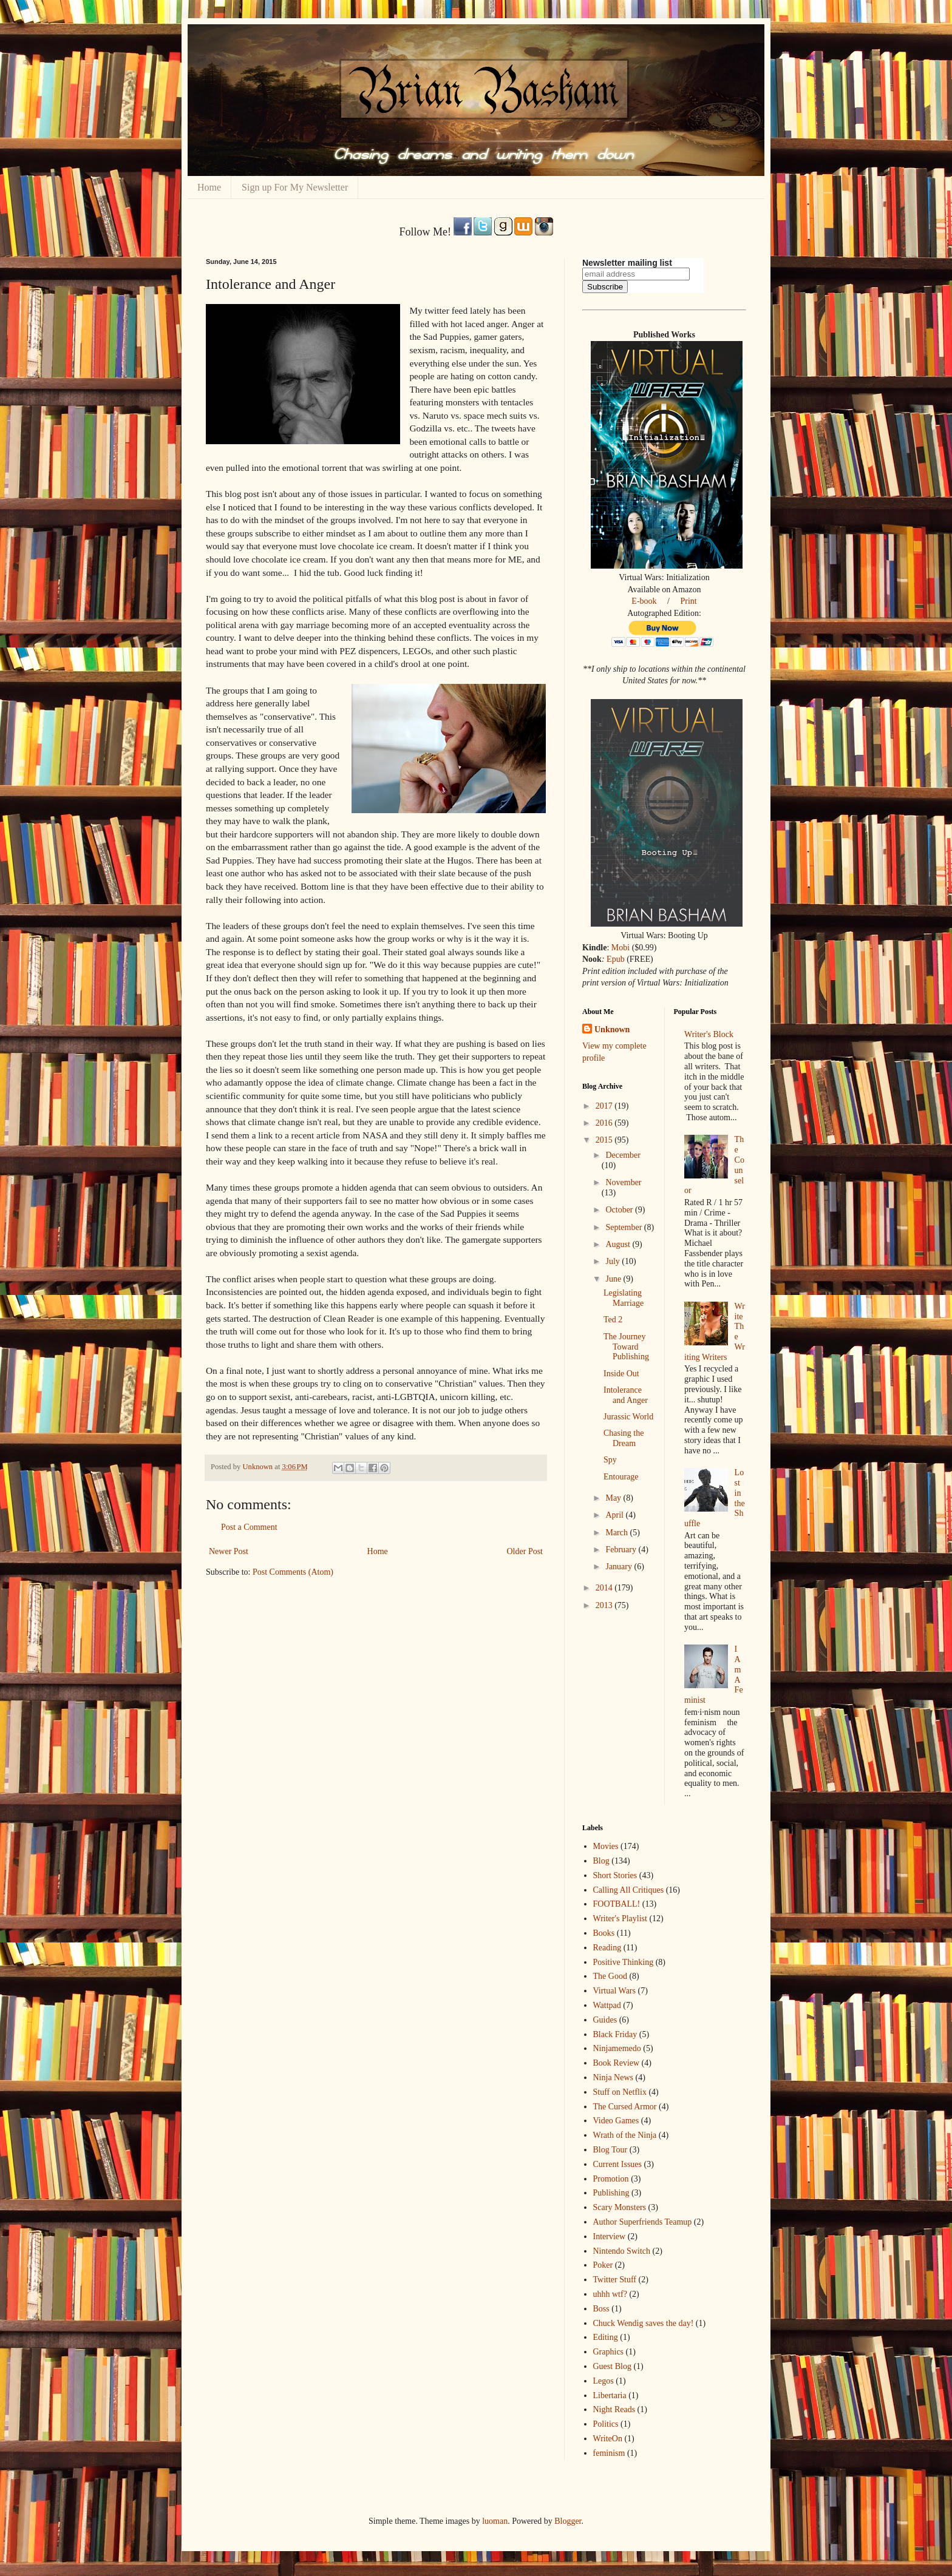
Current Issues (617, 2164)
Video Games (616, 2120)
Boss (601, 2308)
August (618, 1244)
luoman (495, 2521)
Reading (607, 1947)
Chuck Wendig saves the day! (643, 2323)
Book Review (616, 2062)
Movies (606, 1846)
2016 (605, 1122)
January (619, 1566)
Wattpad (607, 2005)
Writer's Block (708, 1034)
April (615, 1515)
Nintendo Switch (622, 2251)
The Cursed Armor (625, 2106)
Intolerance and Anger (626, 1395)
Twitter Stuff (614, 2279)
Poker (603, 2265)
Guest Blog (612, 2366)
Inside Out (621, 1373)
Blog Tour (610, 2149)
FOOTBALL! (617, 1903)
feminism (609, 2453)
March (617, 1532)
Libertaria (610, 2395)
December (623, 1155)
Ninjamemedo (617, 2048)
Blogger (567, 2521)
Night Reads (614, 2409)
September (624, 1227)
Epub (616, 959)
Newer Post (228, 1551)
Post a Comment (249, 1527)
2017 (605, 1106)
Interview (609, 2236)
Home (209, 187)
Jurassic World (628, 1416)
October (620, 1209)
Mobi (620, 947)
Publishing (611, 2192)
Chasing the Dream (624, 1438)
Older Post (525, 1551)
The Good (610, 1976)
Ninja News (613, 2077)
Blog (601, 1860)
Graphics (608, 2351)
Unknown (612, 1029)
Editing (605, 2337)
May (614, 1498)
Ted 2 (613, 1319)
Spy (610, 1459)
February (621, 1549)
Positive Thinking (623, 1962)
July (613, 1261)
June (614, 1278)
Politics (606, 2424)
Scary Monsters (620, 2207)
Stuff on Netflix (620, 2092)
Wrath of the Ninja (625, 2135)
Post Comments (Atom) (293, 1572)
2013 (605, 1605)
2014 (605, 1587)
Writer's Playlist (620, 1918)
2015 (605, 1139)
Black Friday (615, 2034)
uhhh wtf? (610, 2294)
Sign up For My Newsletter (295, 187)
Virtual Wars (614, 1990)
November (623, 1182)
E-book (643, 601)
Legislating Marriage (624, 1298)
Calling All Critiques (628, 1890)
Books (604, 1933)
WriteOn (607, 2438)
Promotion (611, 2178)
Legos (603, 2380)
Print (688, 601)
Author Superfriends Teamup (642, 2221)
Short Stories (615, 1875)
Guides (605, 2019)
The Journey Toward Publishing (626, 1347)
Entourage (621, 1476)
